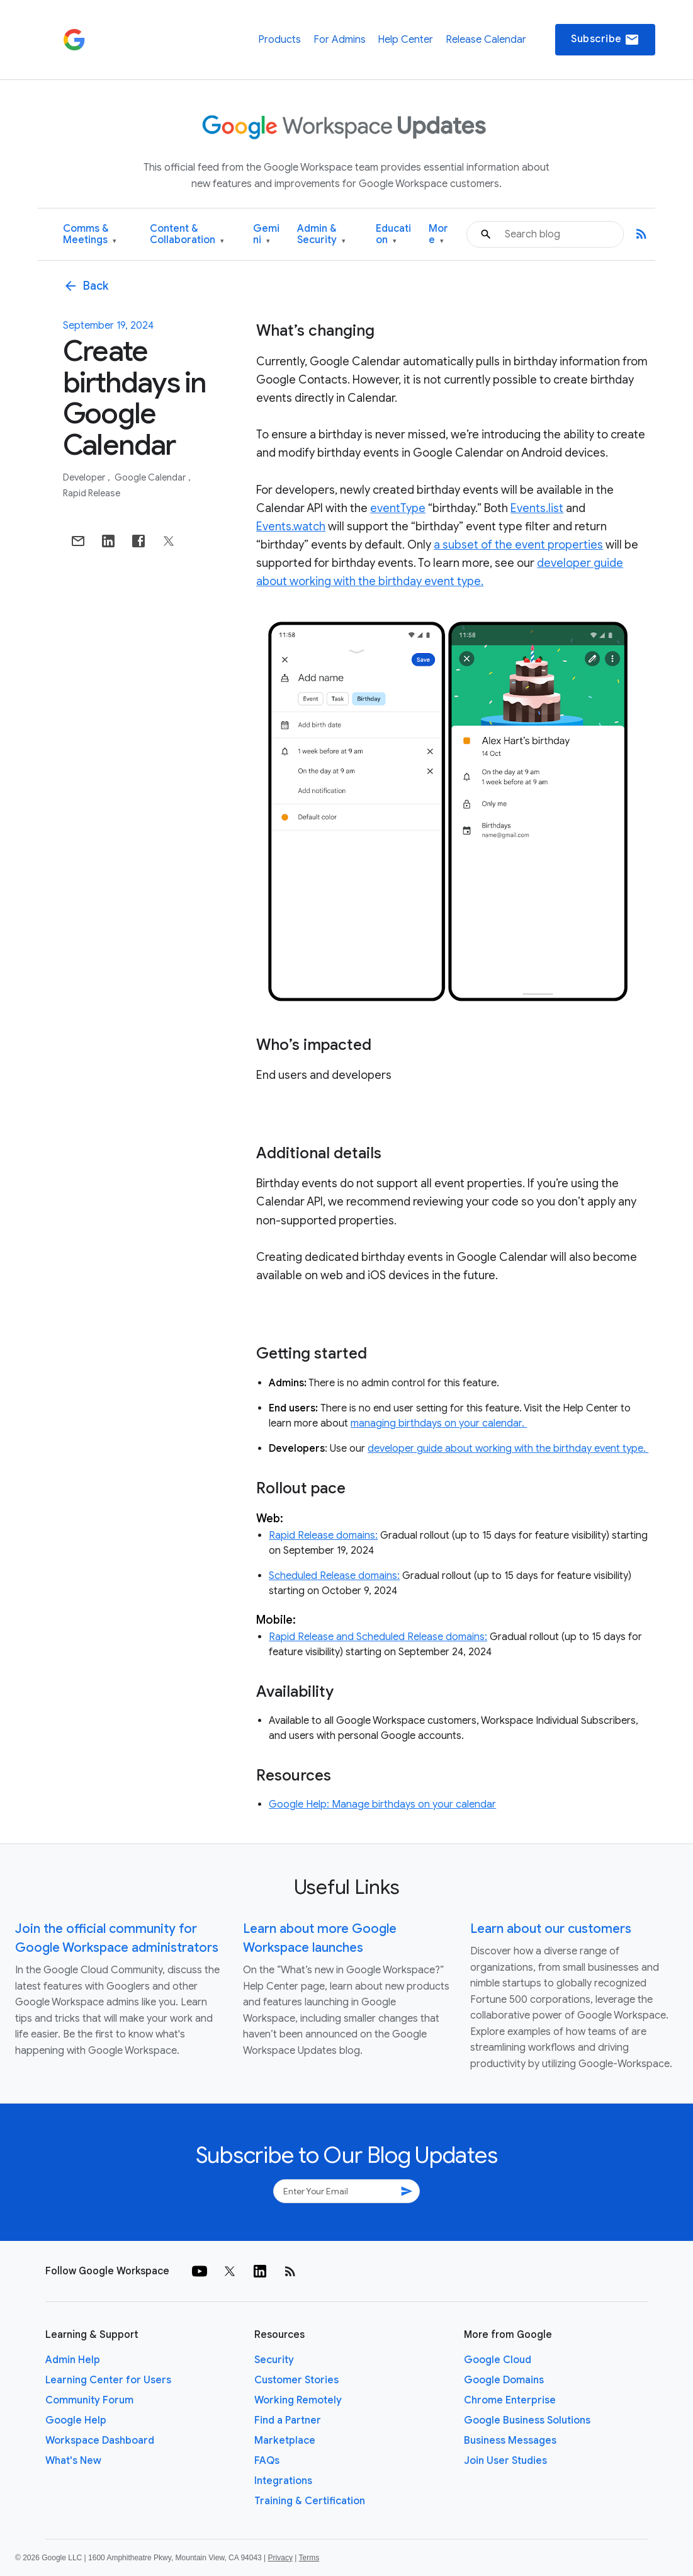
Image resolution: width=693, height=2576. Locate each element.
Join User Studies (505, 2460)
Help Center (405, 39)
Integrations (283, 2481)
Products (279, 39)
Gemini (266, 234)
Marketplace (284, 2440)
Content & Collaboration (187, 234)
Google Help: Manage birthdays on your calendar (382, 1804)
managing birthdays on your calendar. (439, 1423)
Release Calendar (486, 39)
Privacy (280, 2557)
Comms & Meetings (89, 234)
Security (274, 2360)
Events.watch (290, 526)
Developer (85, 477)
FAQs (266, 2460)
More (438, 234)
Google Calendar (151, 477)
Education (393, 234)
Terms (308, 2557)
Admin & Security (321, 234)
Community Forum (89, 2400)
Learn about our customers (550, 1929)
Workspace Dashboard (99, 2440)
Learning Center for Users (108, 2380)
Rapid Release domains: (323, 1535)
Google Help (75, 2420)
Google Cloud (497, 2360)
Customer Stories (296, 2380)
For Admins (339, 39)
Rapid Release (91, 493)
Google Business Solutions (527, 2420)
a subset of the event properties (518, 545)
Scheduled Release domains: (334, 1576)
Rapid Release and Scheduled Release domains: (378, 1637)
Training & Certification (309, 2501)
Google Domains (504, 2380)
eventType (397, 508)
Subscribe (605, 39)
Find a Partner (287, 2420)
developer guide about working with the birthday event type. (508, 1448)
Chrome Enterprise (510, 2400)
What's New (73, 2460)
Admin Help (72, 2360)
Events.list (536, 508)
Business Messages (510, 2440)
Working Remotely (298, 2400)
